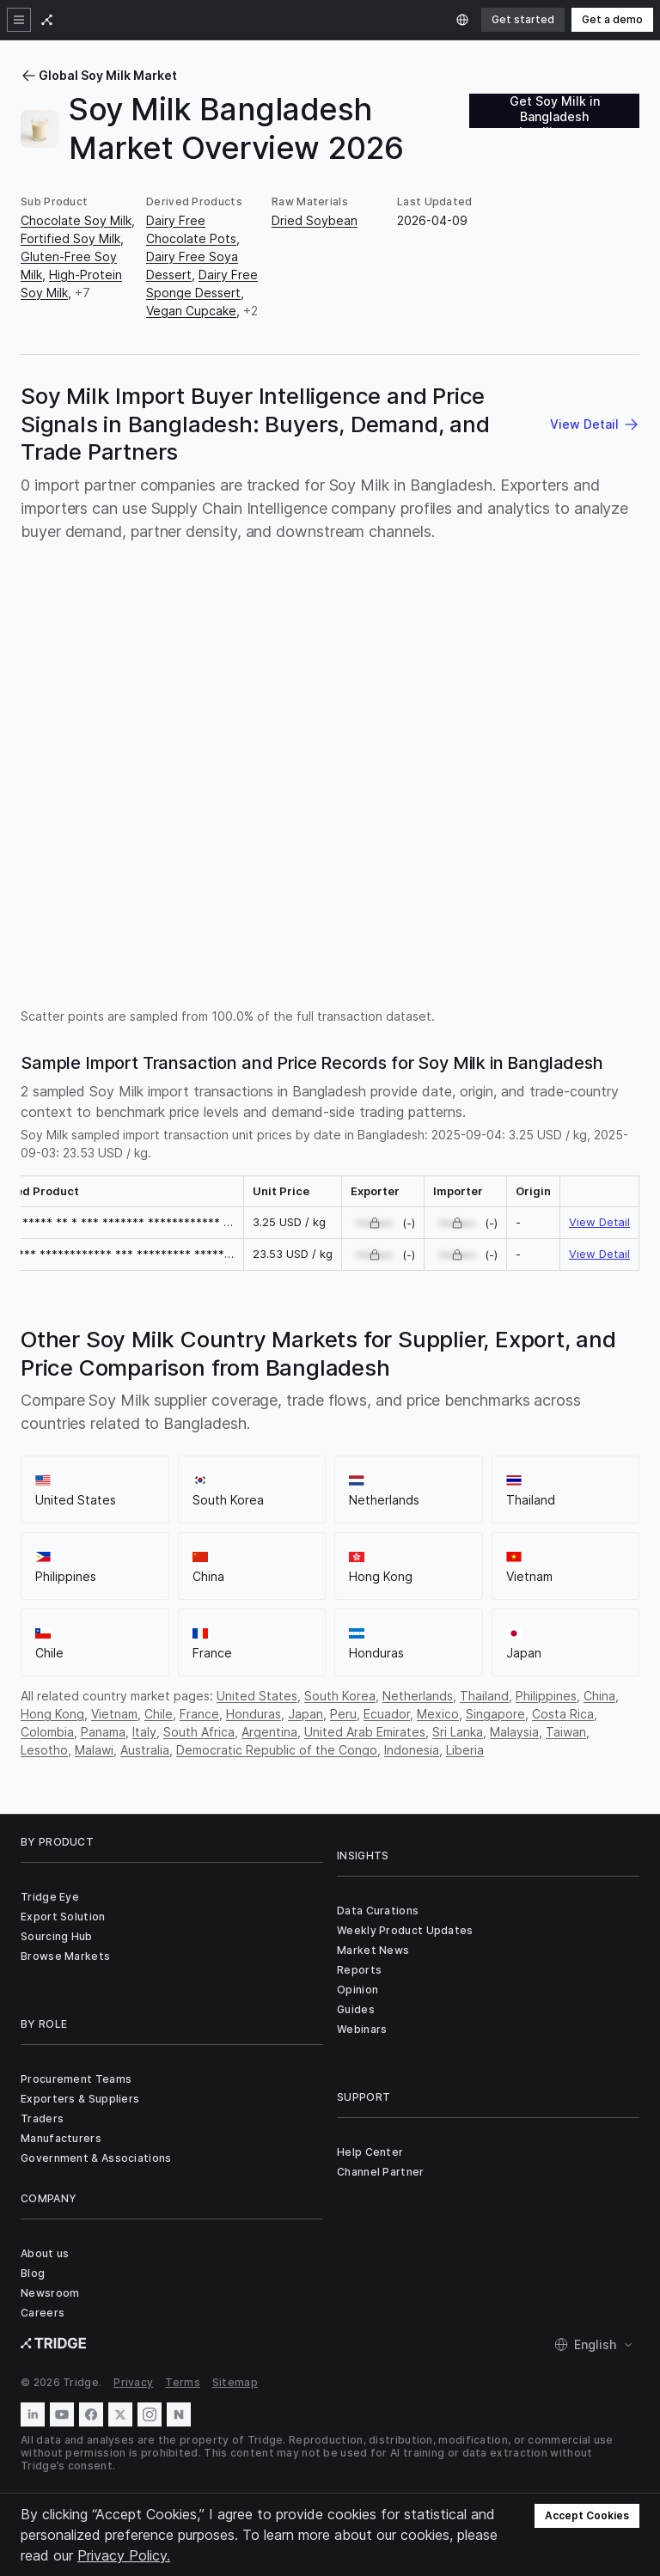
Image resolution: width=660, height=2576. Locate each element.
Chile (158, 1713)
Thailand (484, 1695)
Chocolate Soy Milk (76, 220)
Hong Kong (52, 1713)
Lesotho (44, 1750)
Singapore (495, 1713)
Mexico (438, 1713)
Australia (144, 1750)
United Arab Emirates (364, 1731)
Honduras (253, 1713)
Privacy (133, 2382)
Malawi (94, 1750)
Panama (103, 1731)
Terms (182, 2382)
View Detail (599, 1222)
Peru (343, 1713)
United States (257, 1695)
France (199, 1713)
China (599, 1695)
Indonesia (411, 1750)
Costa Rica (563, 1713)
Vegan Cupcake (191, 310)
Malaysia (514, 1731)
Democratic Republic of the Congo (276, 1750)
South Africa (199, 1731)
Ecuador (387, 1713)
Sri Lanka (457, 1731)
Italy (144, 1731)
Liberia (465, 1750)
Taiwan (566, 1731)
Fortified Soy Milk (70, 238)
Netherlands (417, 1695)
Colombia (47, 1731)
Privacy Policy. (123, 2555)
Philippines (546, 1695)
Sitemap (235, 2382)
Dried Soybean (315, 220)
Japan (305, 1713)
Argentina (269, 1731)
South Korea (340, 1695)
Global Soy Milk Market (99, 75)
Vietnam (114, 1713)
